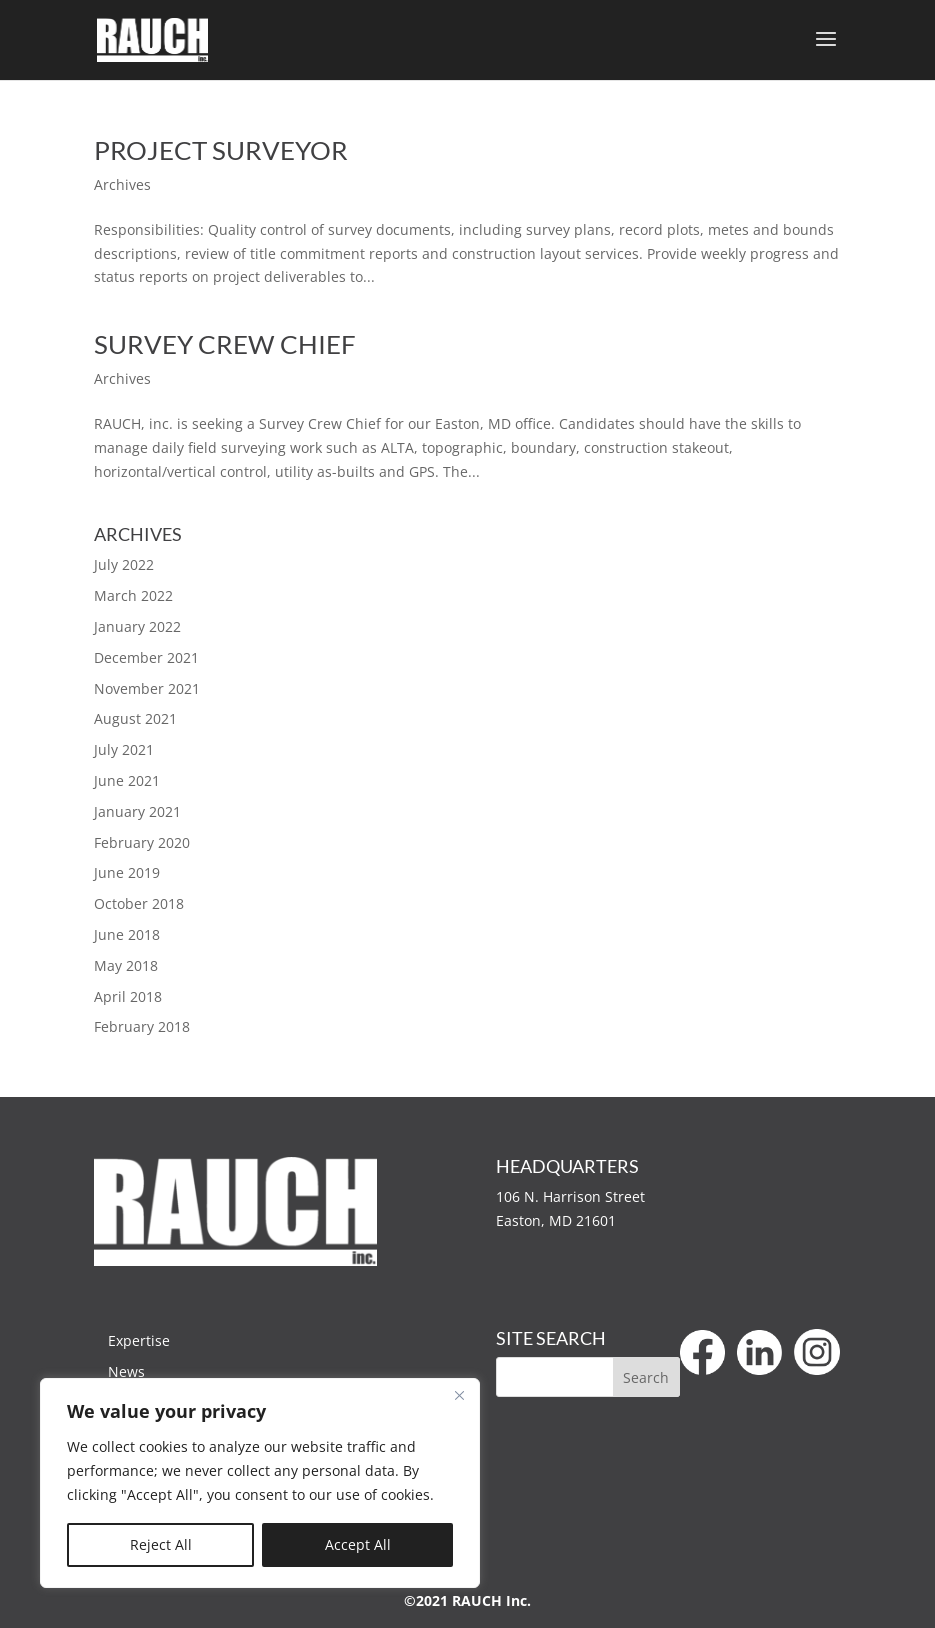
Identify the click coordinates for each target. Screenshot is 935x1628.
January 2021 (137, 811)
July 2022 (124, 564)
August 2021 (135, 718)
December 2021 (146, 657)
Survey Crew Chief (225, 344)
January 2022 (137, 626)
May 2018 (126, 965)
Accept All (358, 1544)
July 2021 (124, 749)
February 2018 (142, 1026)
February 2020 (142, 842)
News (126, 1371)
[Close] (459, 1395)
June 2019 (127, 872)
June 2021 (127, 780)
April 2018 (128, 996)
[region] (260, 1483)
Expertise (139, 1340)
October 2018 (139, 903)
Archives (122, 184)
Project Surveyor (221, 150)
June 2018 (127, 934)
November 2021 (147, 688)
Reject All (161, 1544)
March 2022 (133, 595)
